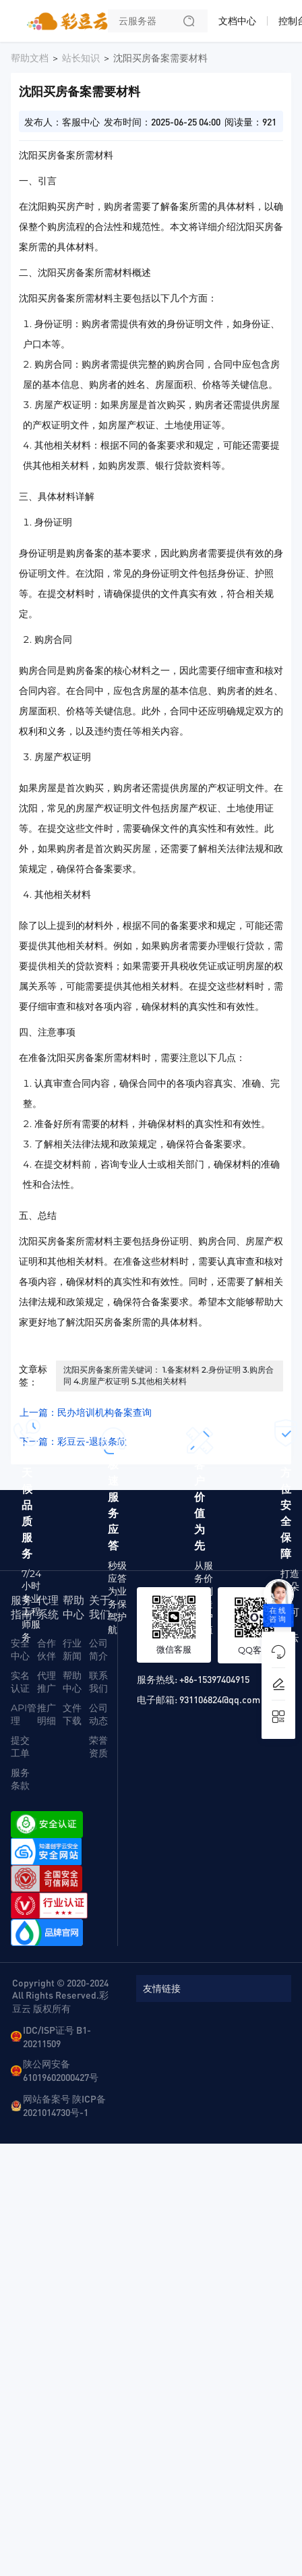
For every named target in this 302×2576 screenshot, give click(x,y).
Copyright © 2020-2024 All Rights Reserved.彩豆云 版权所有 (60, 1995)
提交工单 (20, 1746)
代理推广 (46, 1681)
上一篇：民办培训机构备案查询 (86, 1412)
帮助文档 (30, 58)
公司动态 (98, 1714)
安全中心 (20, 1649)
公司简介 (98, 1649)
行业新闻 (72, 1649)
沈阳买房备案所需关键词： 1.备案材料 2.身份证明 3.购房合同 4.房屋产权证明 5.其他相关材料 (168, 1375)
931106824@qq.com (219, 1699)
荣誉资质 (98, 1746)
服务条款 (20, 1779)
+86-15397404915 (214, 1679)
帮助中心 (72, 1681)
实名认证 (20, 1681)
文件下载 (72, 1714)
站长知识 (81, 58)
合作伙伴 (46, 1649)
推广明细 (46, 1714)
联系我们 (98, 1681)
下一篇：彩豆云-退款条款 (73, 1441)
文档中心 (237, 21)
